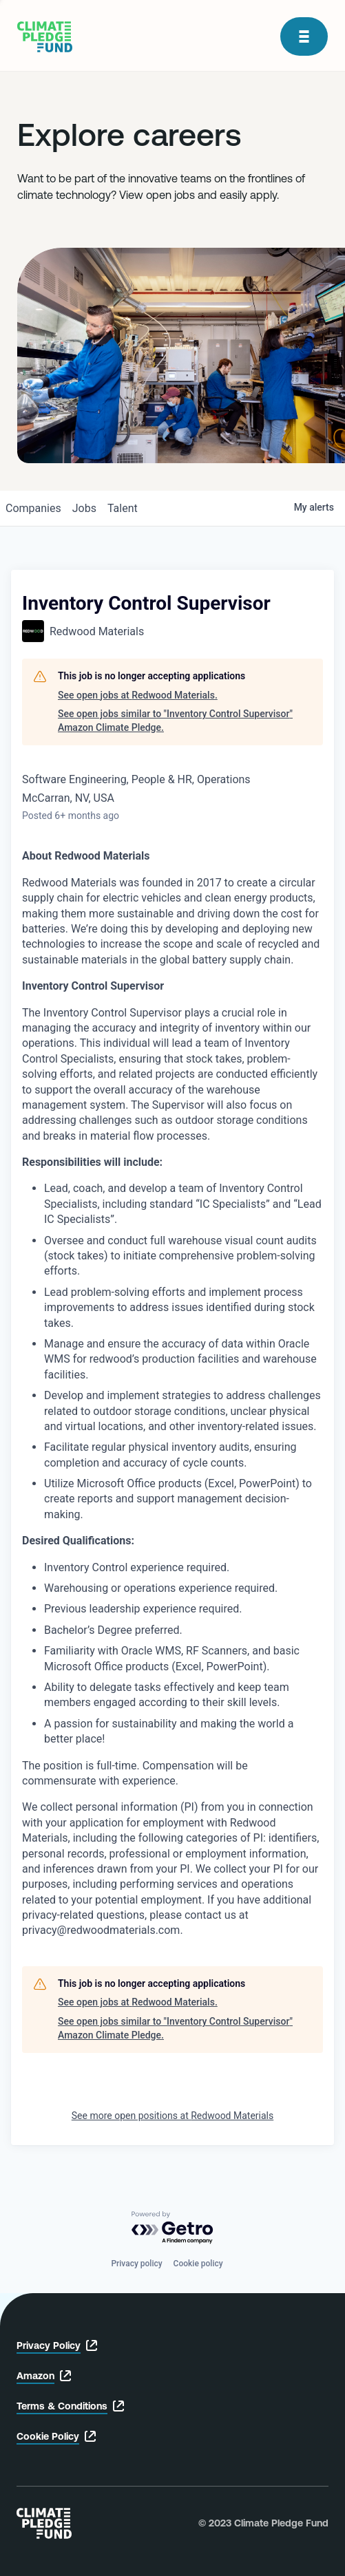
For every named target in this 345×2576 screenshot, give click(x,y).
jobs (84, 508)
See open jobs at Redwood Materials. (138, 695)
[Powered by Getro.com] (173, 2228)
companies (33, 508)
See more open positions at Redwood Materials (172, 2115)
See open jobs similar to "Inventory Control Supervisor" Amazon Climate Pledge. (175, 720)
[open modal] (304, 36)
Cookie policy (198, 2263)
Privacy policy (136, 2263)
